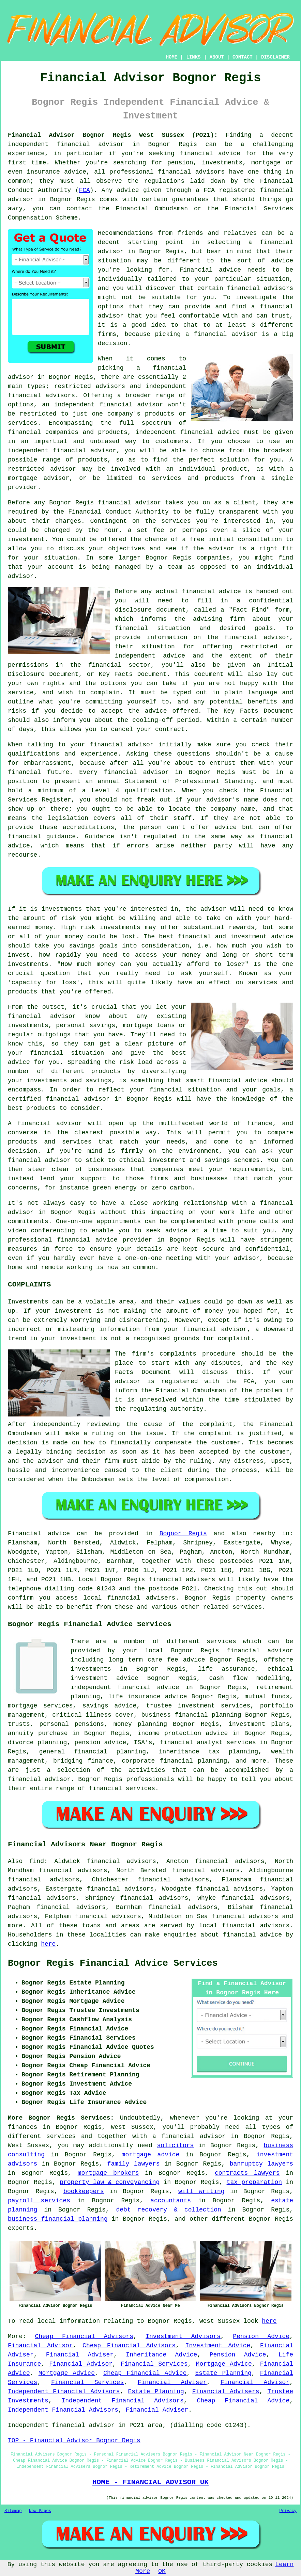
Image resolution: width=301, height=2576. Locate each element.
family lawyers (133, 2163)
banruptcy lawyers (261, 2163)
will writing (201, 2191)
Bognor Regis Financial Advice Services (113, 1963)
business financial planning (58, 2219)
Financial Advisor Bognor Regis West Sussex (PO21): (113, 135)
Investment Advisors (183, 2336)
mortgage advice (151, 2154)
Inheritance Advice (161, 2354)
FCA (84, 190)
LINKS (193, 57)
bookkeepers (83, 2191)
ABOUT (217, 57)
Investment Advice (218, 2345)
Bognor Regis (183, 1533)
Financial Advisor (40, 2345)
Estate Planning (223, 2373)
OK (162, 2571)
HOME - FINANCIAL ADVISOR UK (150, 2482)
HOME (172, 57)
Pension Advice (261, 2336)
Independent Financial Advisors (64, 2391)
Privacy (288, 2511)
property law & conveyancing (110, 2182)
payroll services (39, 2200)
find (36, 1861)
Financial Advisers (225, 2391)
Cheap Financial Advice (144, 2373)
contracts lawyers (247, 2173)
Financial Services (154, 2364)
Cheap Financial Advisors (84, 2336)
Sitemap (12, 2511)
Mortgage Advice (224, 2364)
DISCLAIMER (275, 57)
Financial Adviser (80, 2354)
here (48, 1944)
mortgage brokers (108, 2173)
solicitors (175, 2145)
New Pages (40, 2511)
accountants (170, 2200)
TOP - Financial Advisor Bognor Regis (74, 2440)
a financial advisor (189, 2136)
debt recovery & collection (168, 2209)
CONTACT (242, 57)
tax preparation (254, 2182)
